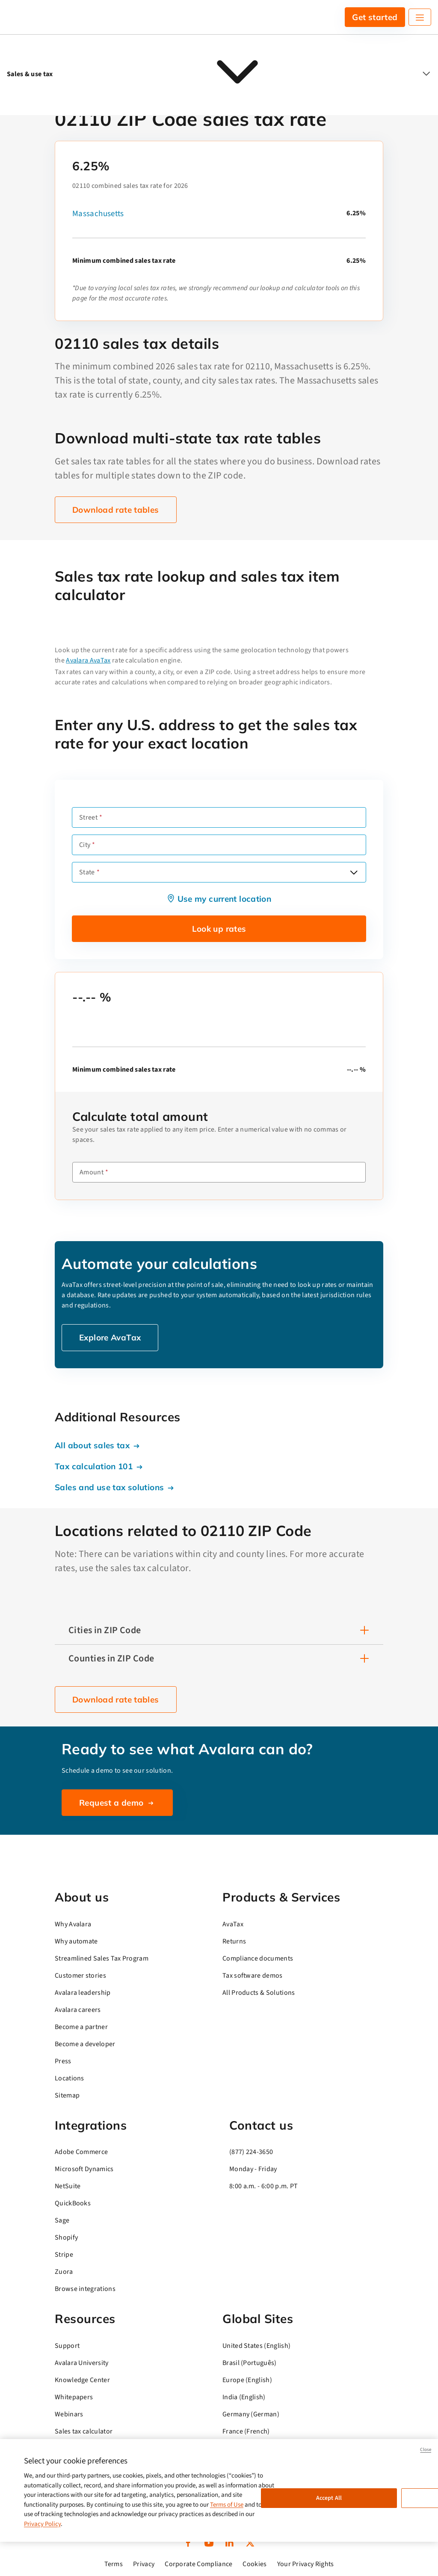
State (87, 872)
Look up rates (219, 929)
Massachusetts (98, 214)
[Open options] (354, 872)
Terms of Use (226, 2504)
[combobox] (219, 872)
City (84, 845)
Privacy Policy (42, 2524)
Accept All (329, 2498)
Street (88, 817)
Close (425, 2449)
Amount (92, 1172)
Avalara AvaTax (88, 660)
